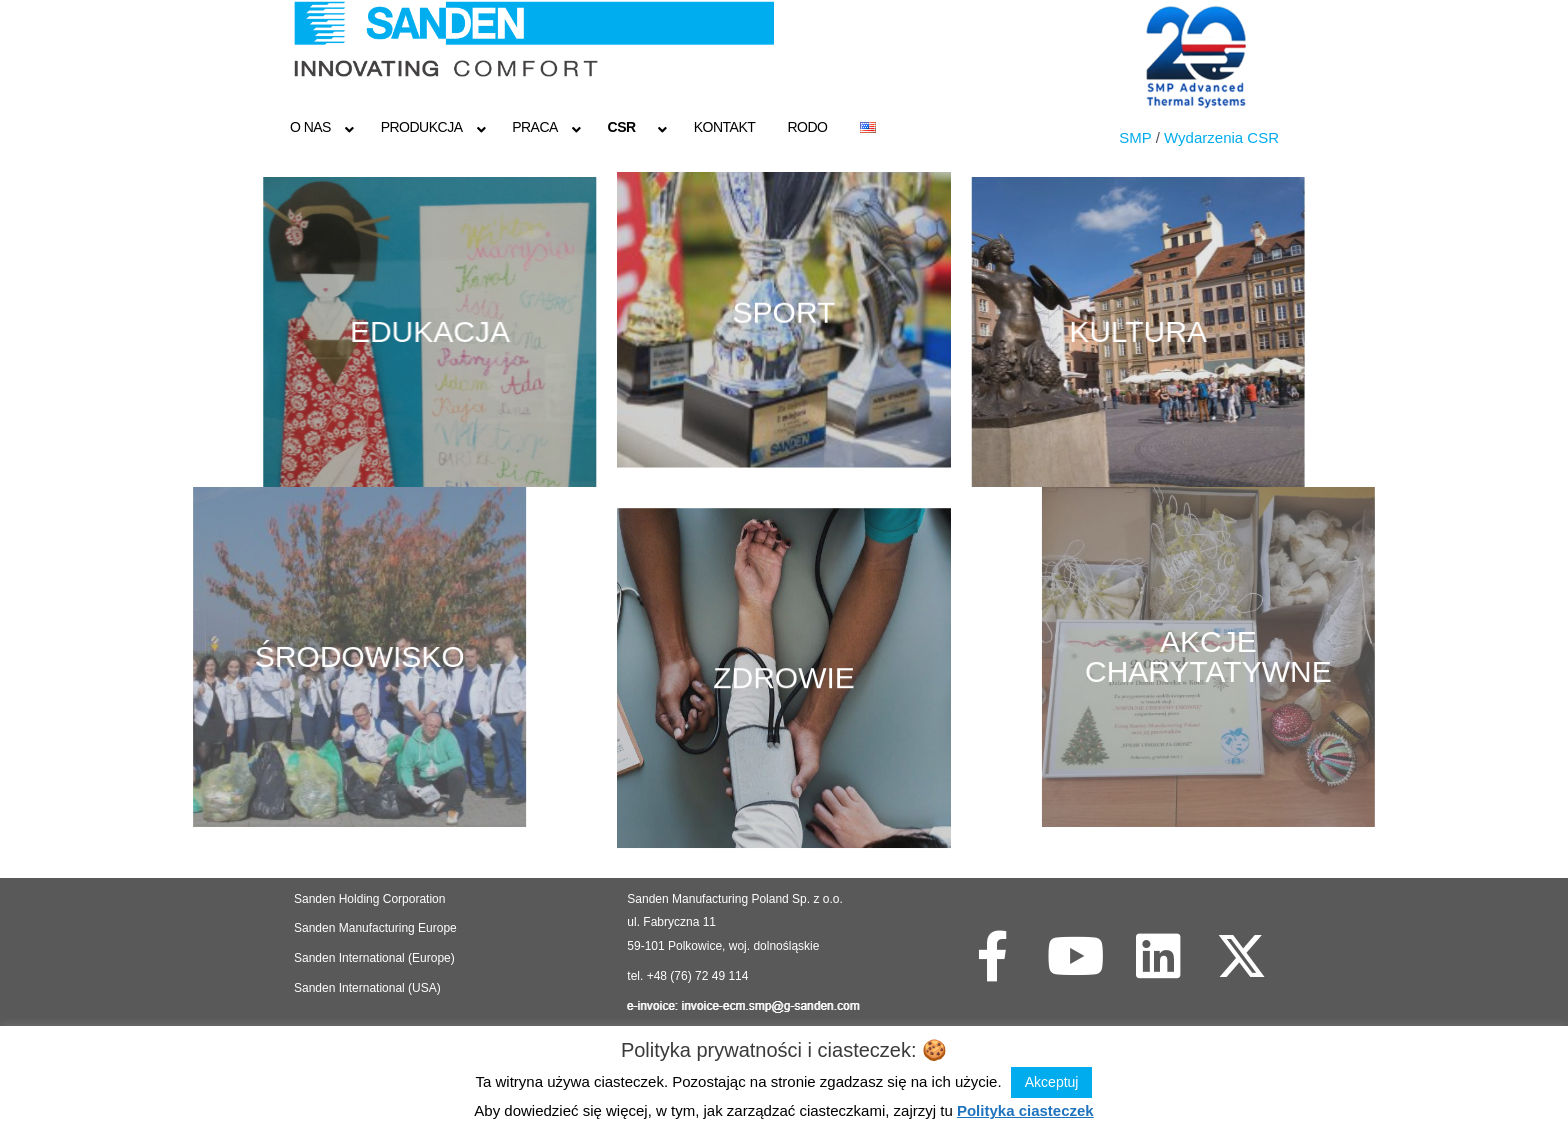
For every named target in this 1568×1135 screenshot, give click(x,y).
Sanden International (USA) (367, 988)
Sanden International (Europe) (374, 958)
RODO (807, 127)
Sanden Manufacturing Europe (375, 928)
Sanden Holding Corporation (371, 899)
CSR (622, 127)
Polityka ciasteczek (1025, 1110)
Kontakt (725, 127)
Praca (535, 127)
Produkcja (422, 127)
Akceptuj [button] (1052, 1082)
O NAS (310, 127)
